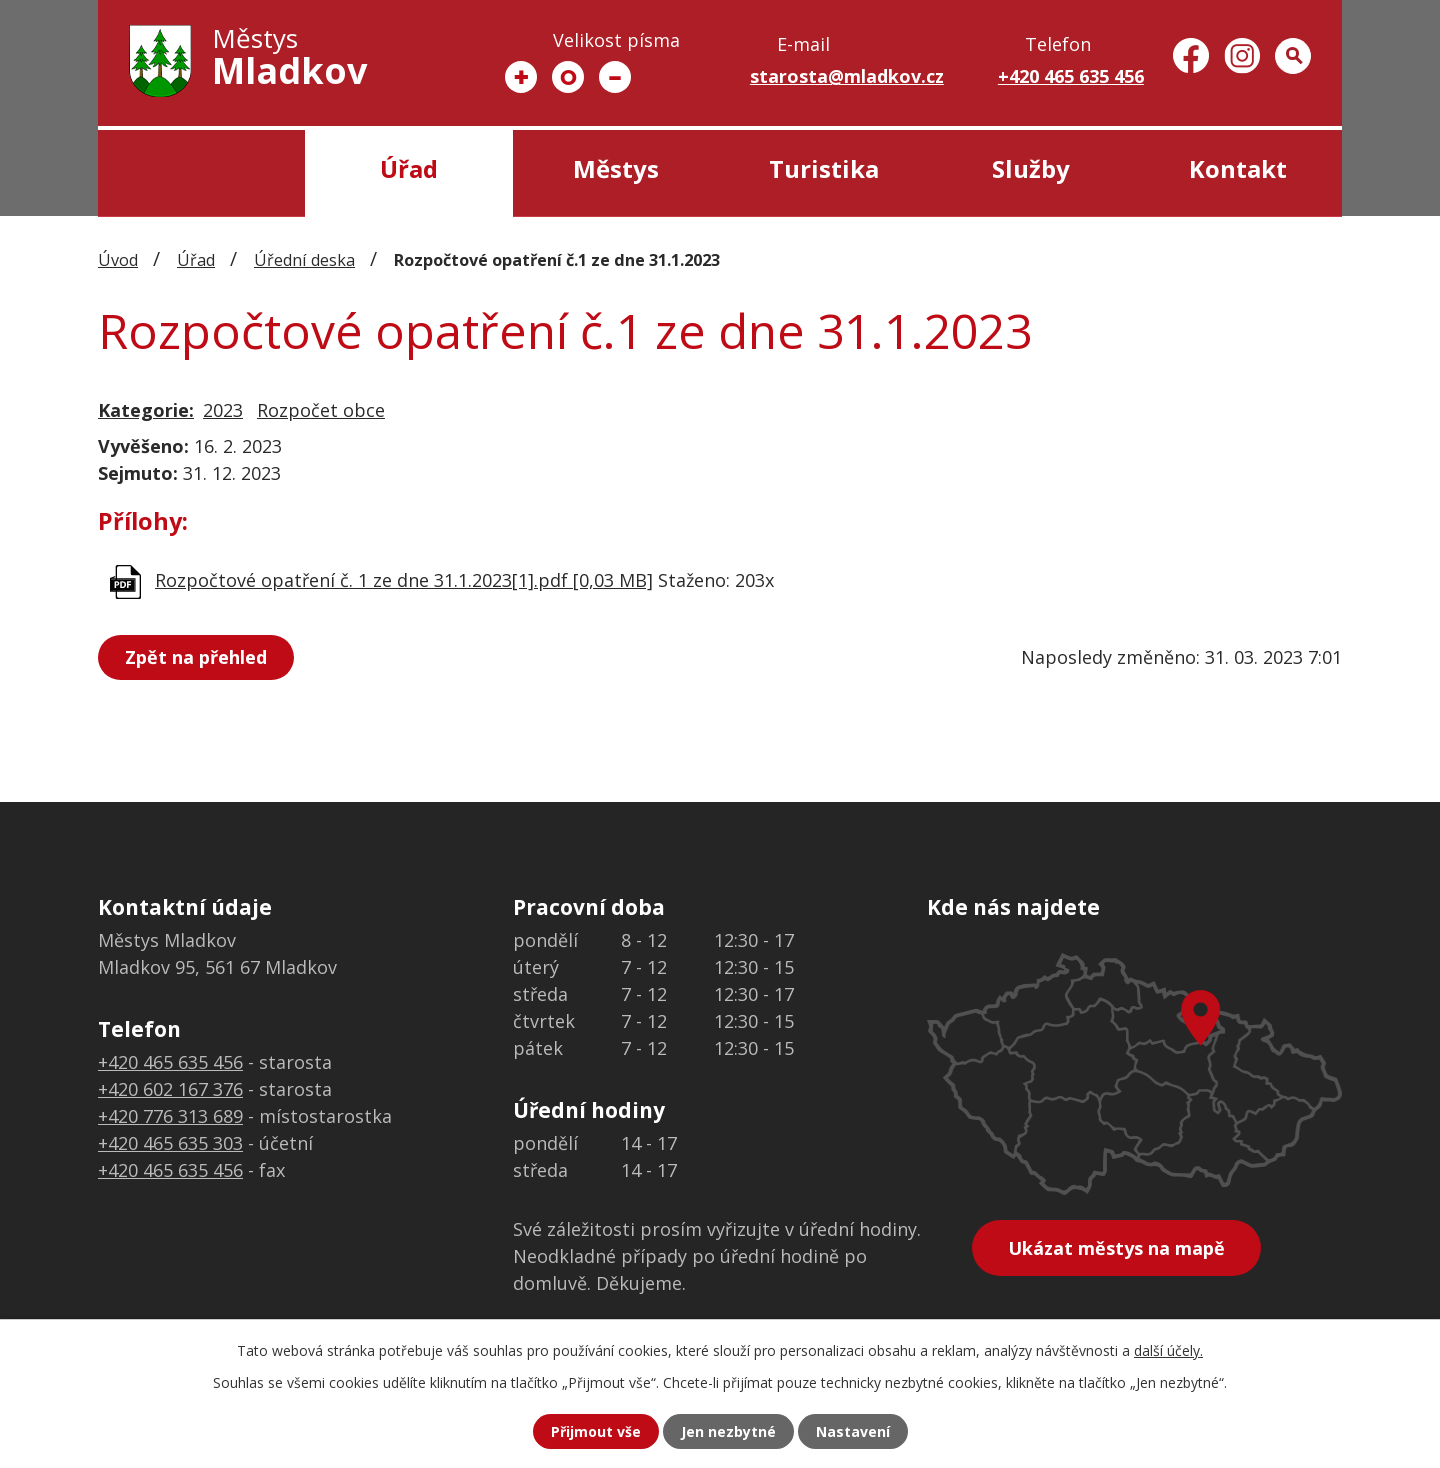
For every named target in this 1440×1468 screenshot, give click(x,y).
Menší (615, 77)
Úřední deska (304, 260)
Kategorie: (146, 410)
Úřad (409, 168)
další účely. (1168, 1350)
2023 (223, 410)
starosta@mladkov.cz (847, 76)
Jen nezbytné (728, 1431)
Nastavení (853, 1431)
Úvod (201, 173)
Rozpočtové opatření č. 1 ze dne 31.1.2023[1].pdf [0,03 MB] (404, 580)
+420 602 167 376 (170, 1089)
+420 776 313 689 (170, 1116)
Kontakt (1238, 168)
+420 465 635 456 (1071, 76)
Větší (521, 77)
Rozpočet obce (321, 410)
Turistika (824, 168)
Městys (616, 168)
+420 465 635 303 (170, 1143)
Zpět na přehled (196, 657)
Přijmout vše (596, 1431)
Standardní (568, 77)
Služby (1031, 168)
